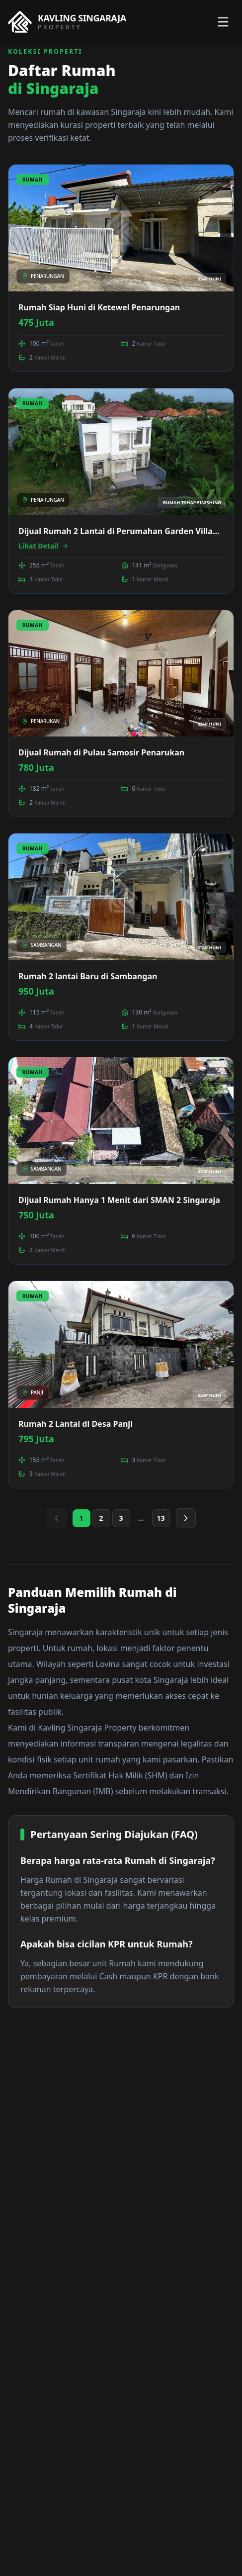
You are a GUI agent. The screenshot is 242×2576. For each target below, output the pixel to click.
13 (160, 1518)
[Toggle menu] (223, 22)
